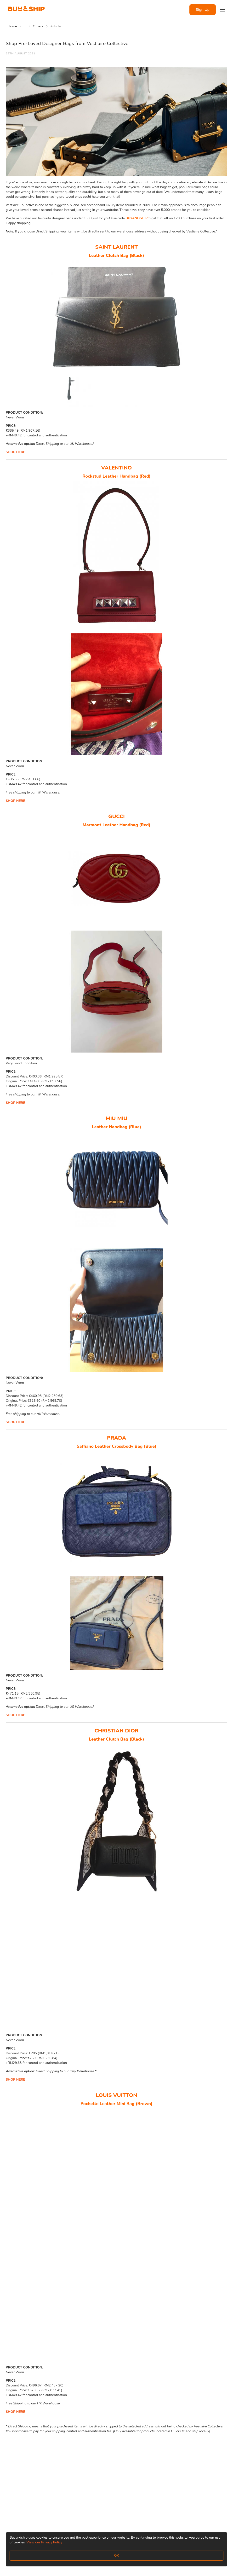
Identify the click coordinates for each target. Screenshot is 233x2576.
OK (116, 2555)
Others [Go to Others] (38, 26)
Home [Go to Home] (12, 26)
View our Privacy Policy (44, 2542)
